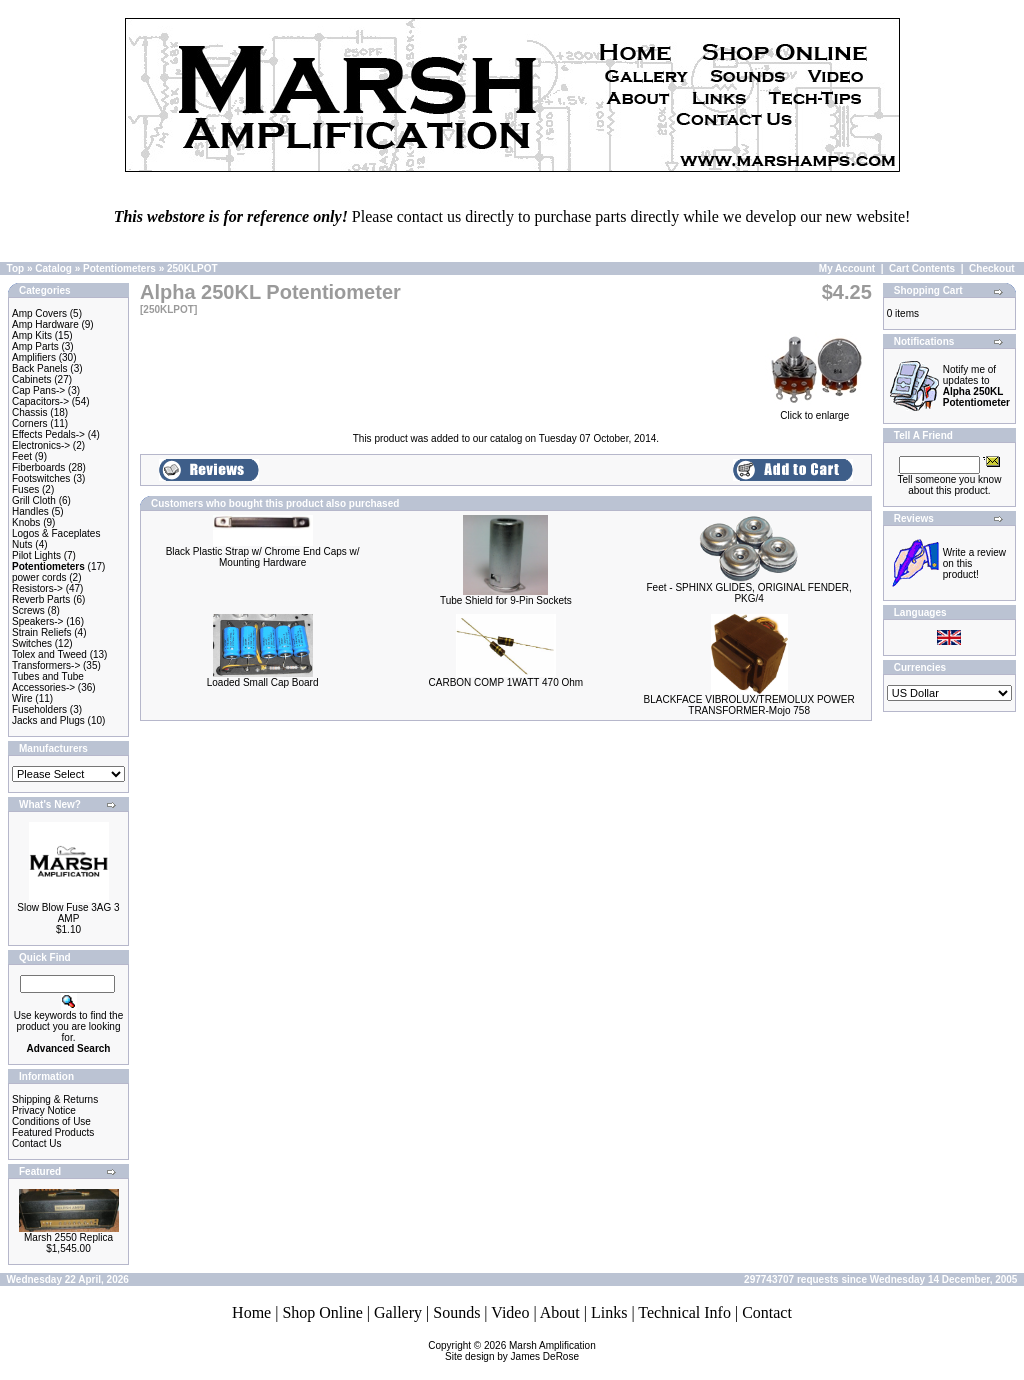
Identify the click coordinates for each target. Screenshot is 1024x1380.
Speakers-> (37, 621)
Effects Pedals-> (48, 434)
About (560, 1312)
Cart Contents (922, 268)
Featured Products (53, 1132)
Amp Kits (32, 335)
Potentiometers (119, 268)
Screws (28, 610)
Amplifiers (34, 357)
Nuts (22, 544)
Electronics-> (41, 445)
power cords (39, 577)
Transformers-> (46, 665)
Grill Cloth (34, 500)
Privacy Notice (44, 1110)
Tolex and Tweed (49, 654)
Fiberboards (38, 467)
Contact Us (36, 1143)
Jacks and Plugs (48, 720)
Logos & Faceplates (56, 533)
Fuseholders (39, 709)
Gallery (398, 1312)
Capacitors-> (40, 401)
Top (16, 268)
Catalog (53, 268)
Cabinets (31, 379)
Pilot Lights (36, 555)
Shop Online (322, 1312)
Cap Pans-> (38, 390)
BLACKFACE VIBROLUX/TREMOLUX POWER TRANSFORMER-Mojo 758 (749, 705)
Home (251, 1312)
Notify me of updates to (976, 386)
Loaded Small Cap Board (263, 682)
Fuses (25, 489)
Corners (30, 423)
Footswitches (41, 478)
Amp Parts (35, 346)
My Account (847, 268)
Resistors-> (37, 588)
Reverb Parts (41, 599)
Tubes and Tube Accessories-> (48, 682)
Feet (22, 456)
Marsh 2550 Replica (68, 1237)
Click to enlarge (815, 411)
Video (510, 1312)
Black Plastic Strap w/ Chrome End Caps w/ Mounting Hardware (263, 557)
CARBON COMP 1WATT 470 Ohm (506, 682)
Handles (30, 511)
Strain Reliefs (41, 632)
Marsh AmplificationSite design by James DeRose (520, 1351)
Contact (767, 1312)
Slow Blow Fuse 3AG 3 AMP (68, 913)
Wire (22, 698)
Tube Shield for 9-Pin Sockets (506, 600)
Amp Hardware (45, 324)
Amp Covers (39, 313)
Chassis (30, 412)
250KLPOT (192, 268)
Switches (32, 643)
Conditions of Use (51, 1121)
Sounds (456, 1312)
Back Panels (40, 368)
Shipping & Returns (55, 1099)
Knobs (26, 522)
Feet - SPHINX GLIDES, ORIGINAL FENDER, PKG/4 (749, 593)
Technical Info (684, 1312)
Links (609, 1312)
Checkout (992, 268)
